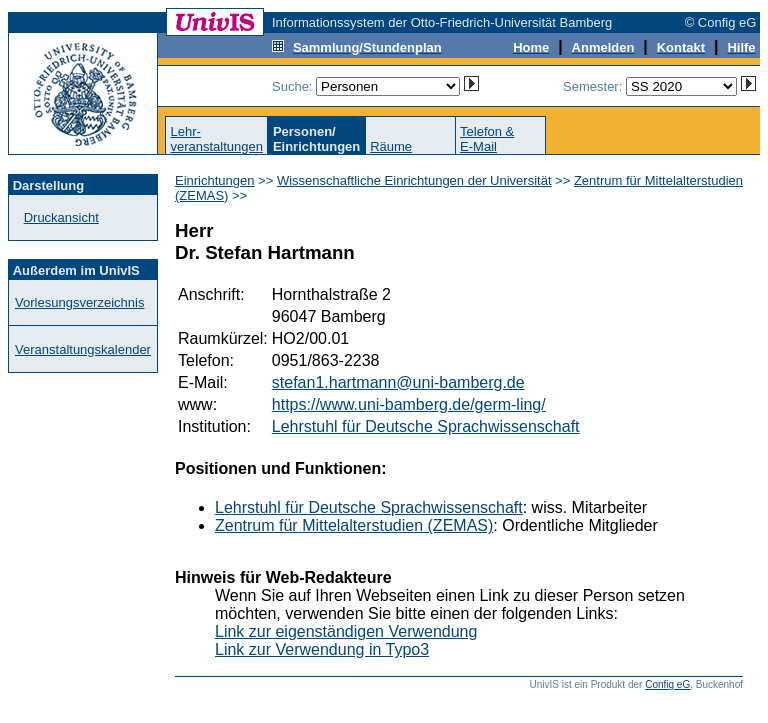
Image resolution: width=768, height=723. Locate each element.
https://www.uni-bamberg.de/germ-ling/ (409, 404)
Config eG (667, 684)
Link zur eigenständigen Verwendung (346, 631)
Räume (391, 146)
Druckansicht (61, 217)
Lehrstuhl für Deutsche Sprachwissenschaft (426, 426)
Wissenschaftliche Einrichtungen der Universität (414, 180)
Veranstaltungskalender (83, 349)
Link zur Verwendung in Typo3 (322, 649)
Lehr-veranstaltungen (216, 139)
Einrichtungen (215, 180)
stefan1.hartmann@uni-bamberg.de (398, 382)
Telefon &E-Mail (487, 139)
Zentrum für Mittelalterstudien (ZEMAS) (354, 525)
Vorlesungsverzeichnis (79, 302)
